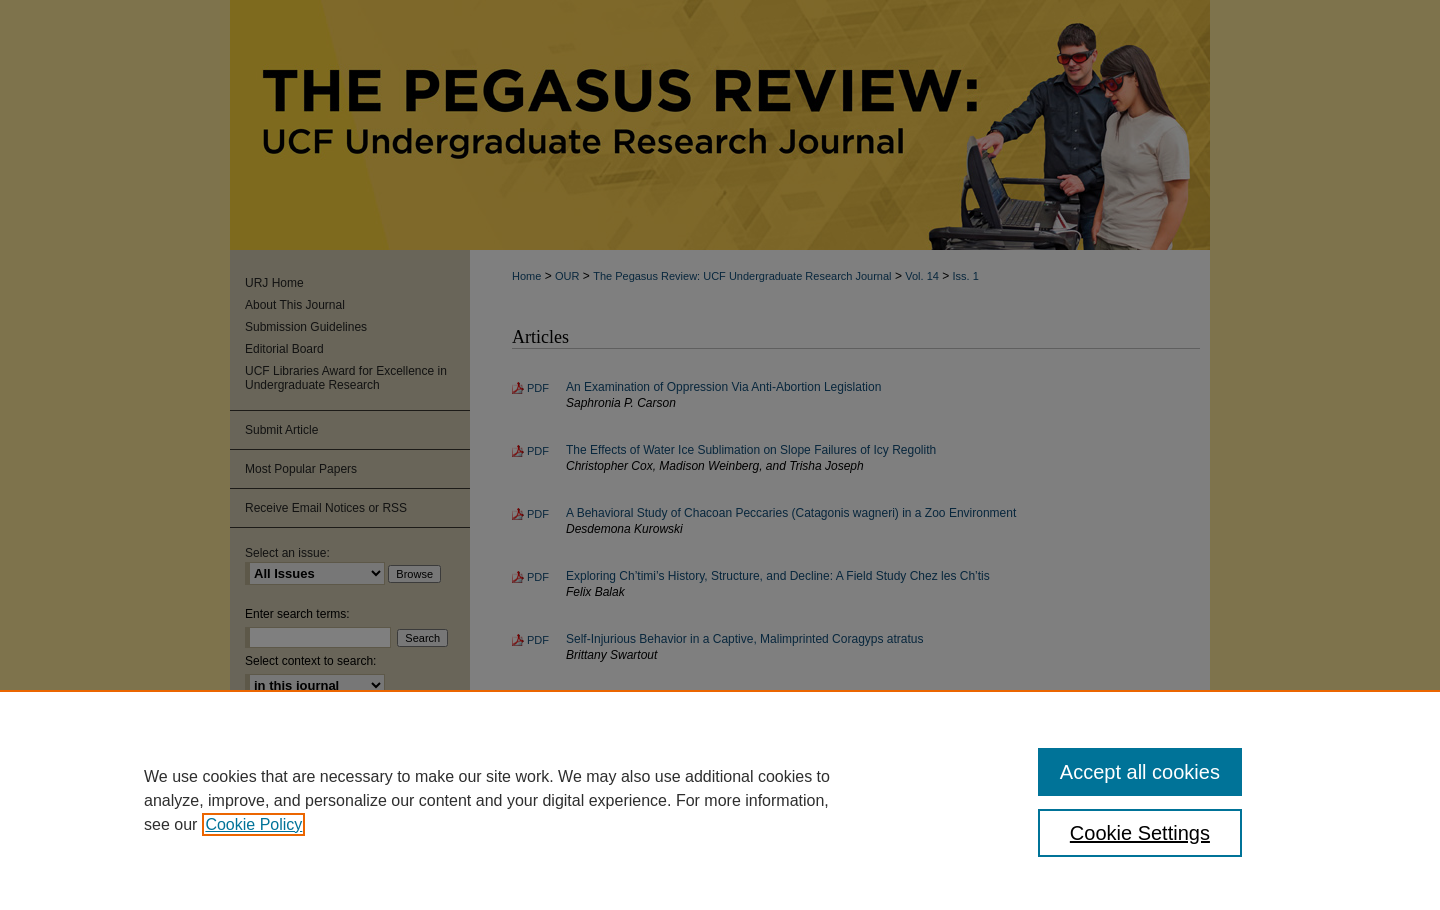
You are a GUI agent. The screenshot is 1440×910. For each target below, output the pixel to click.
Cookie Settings (1140, 833)
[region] (720, 800)
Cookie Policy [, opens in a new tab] (253, 824)
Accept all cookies (1140, 772)
